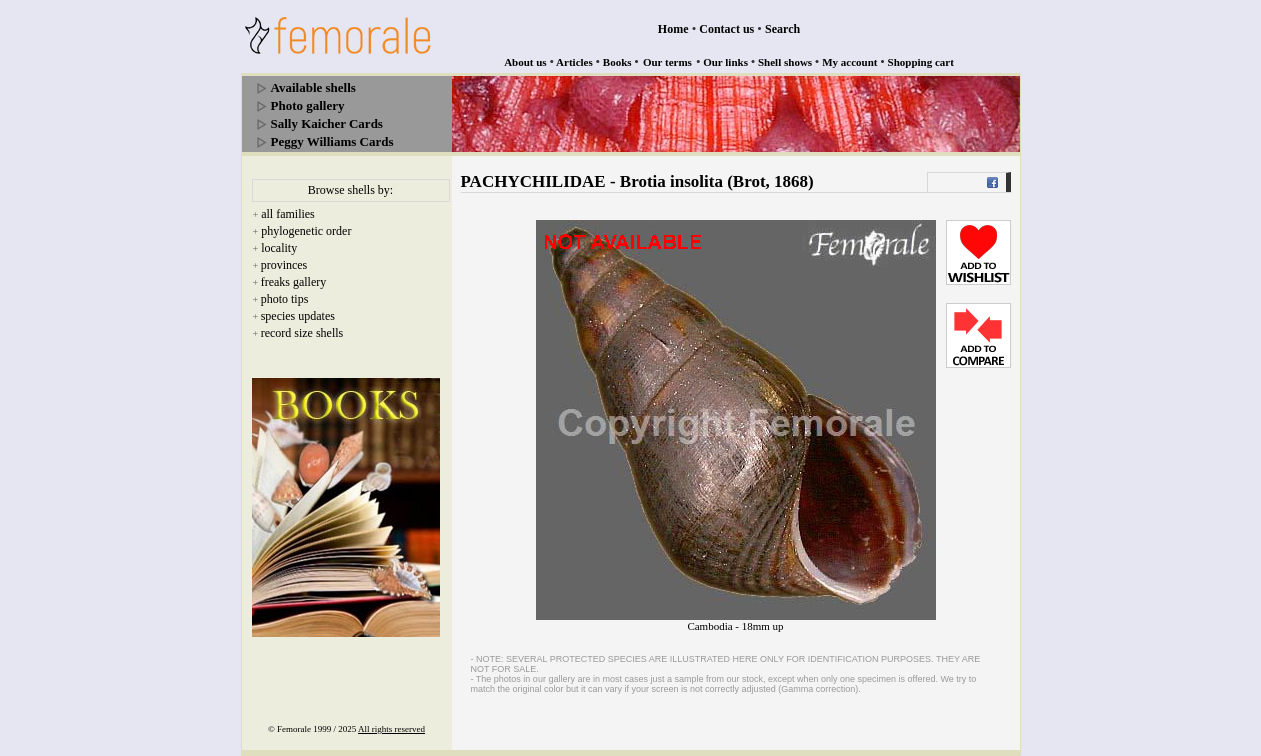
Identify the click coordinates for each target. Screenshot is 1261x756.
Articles (574, 62)
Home (673, 29)
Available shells (313, 87)
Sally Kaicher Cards (327, 123)
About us (525, 62)
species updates (298, 316)
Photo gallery (308, 105)
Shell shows (785, 62)
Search (782, 29)
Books (617, 62)
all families (288, 214)
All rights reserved (391, 729)
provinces (284, 265)
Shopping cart (921, 62)
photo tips (285, 299)
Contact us (726, 29)
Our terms (667, 62)
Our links (725, 62)
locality (279, 248)
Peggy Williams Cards (332, 141)
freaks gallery (294, 282)
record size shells (302, 333)
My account (849, 62)
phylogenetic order (306, 231)
